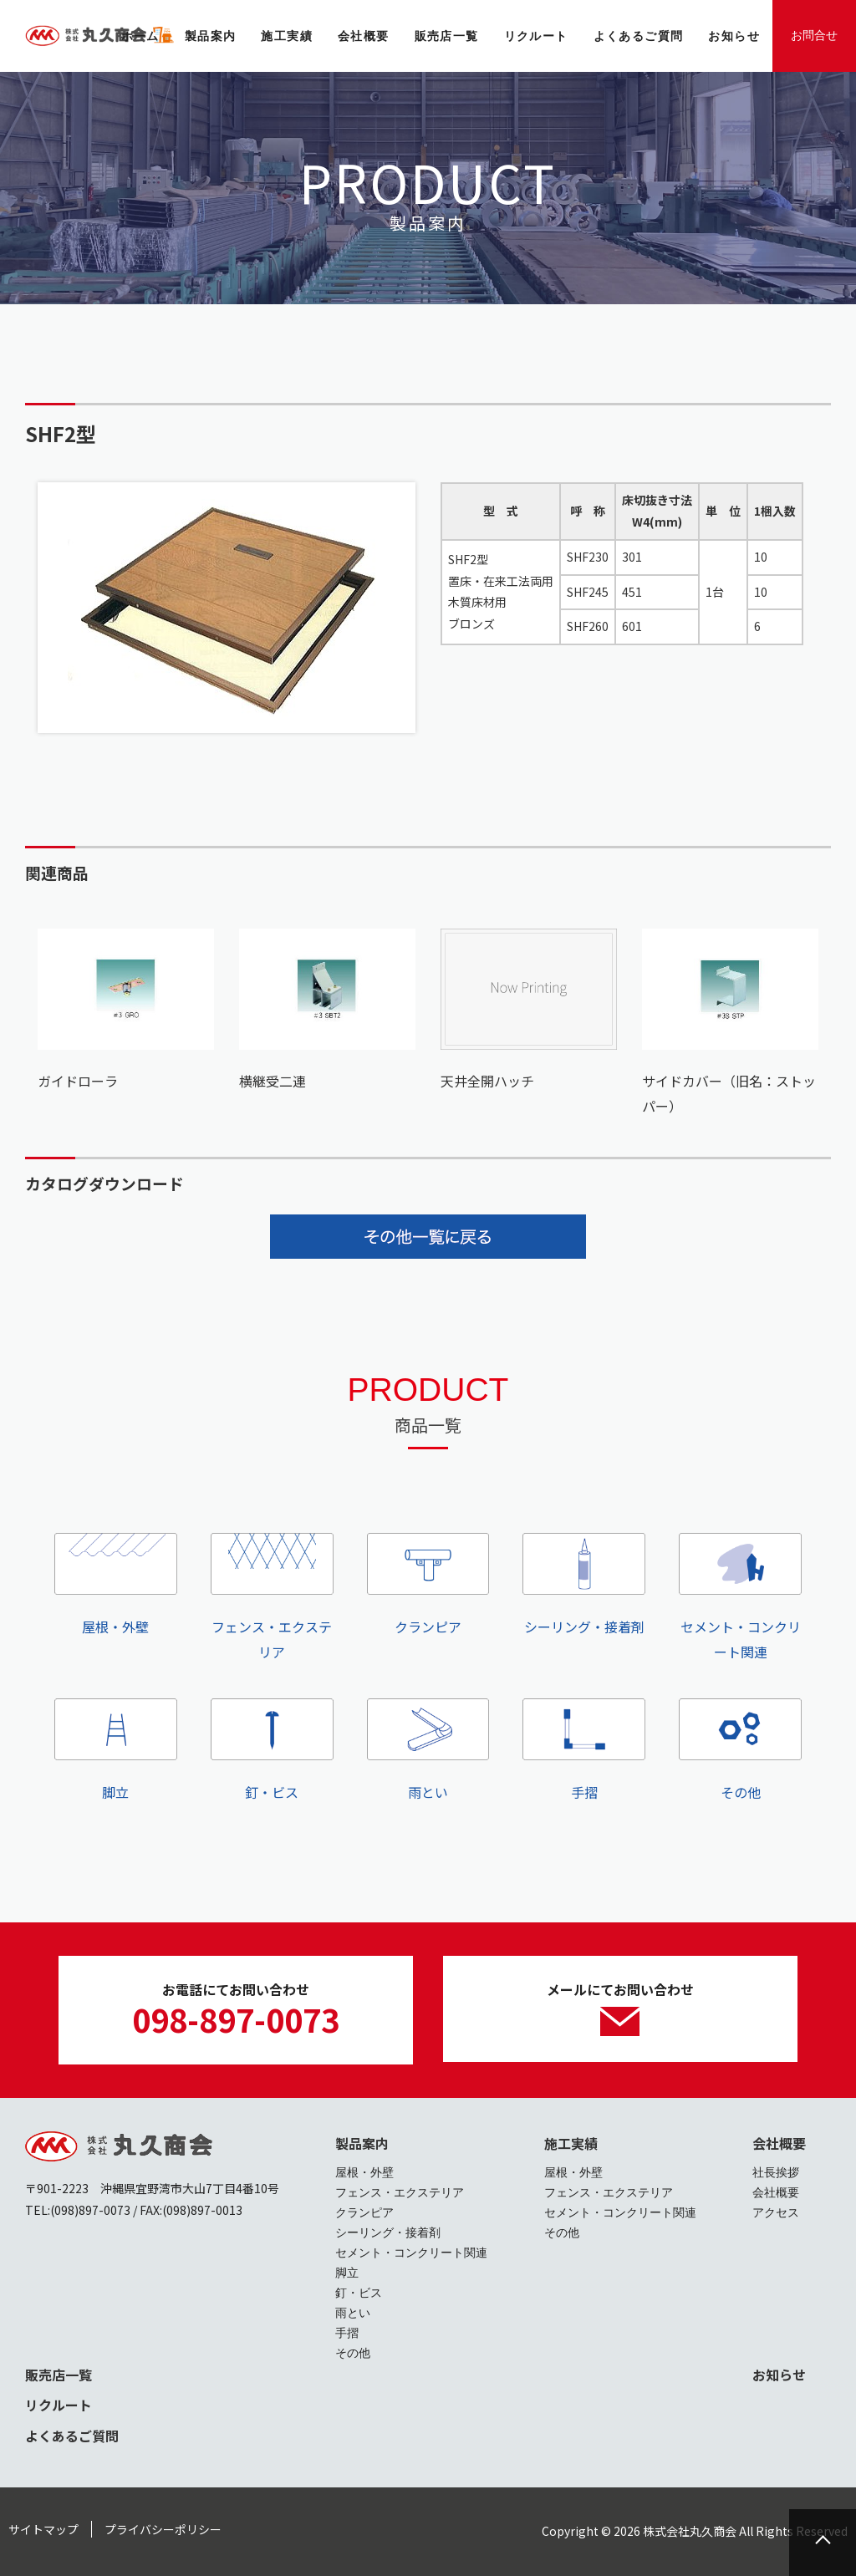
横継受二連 (272, 1081)
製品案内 (362, 2143)
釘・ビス (272, 1750)
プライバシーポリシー (163, 2529)
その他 (740, 1750)
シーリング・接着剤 (583, 1585)
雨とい (428, 1750)
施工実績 (571, 2143)
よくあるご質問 (72, 2436)
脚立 (115, 1750)
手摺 (583, 1750)
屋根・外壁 (115, 1585)
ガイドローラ (78, 1081)
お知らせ (779, 2375)
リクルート (58, 2405)
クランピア (428, 1585)
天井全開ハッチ (487, 1081)
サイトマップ (43, 2529)
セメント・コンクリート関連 (740, 1597)
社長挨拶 (775, 2172)
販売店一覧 (58, 2375)
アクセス (775, 2212)
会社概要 (779, 2143)
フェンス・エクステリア (272, 1597)
